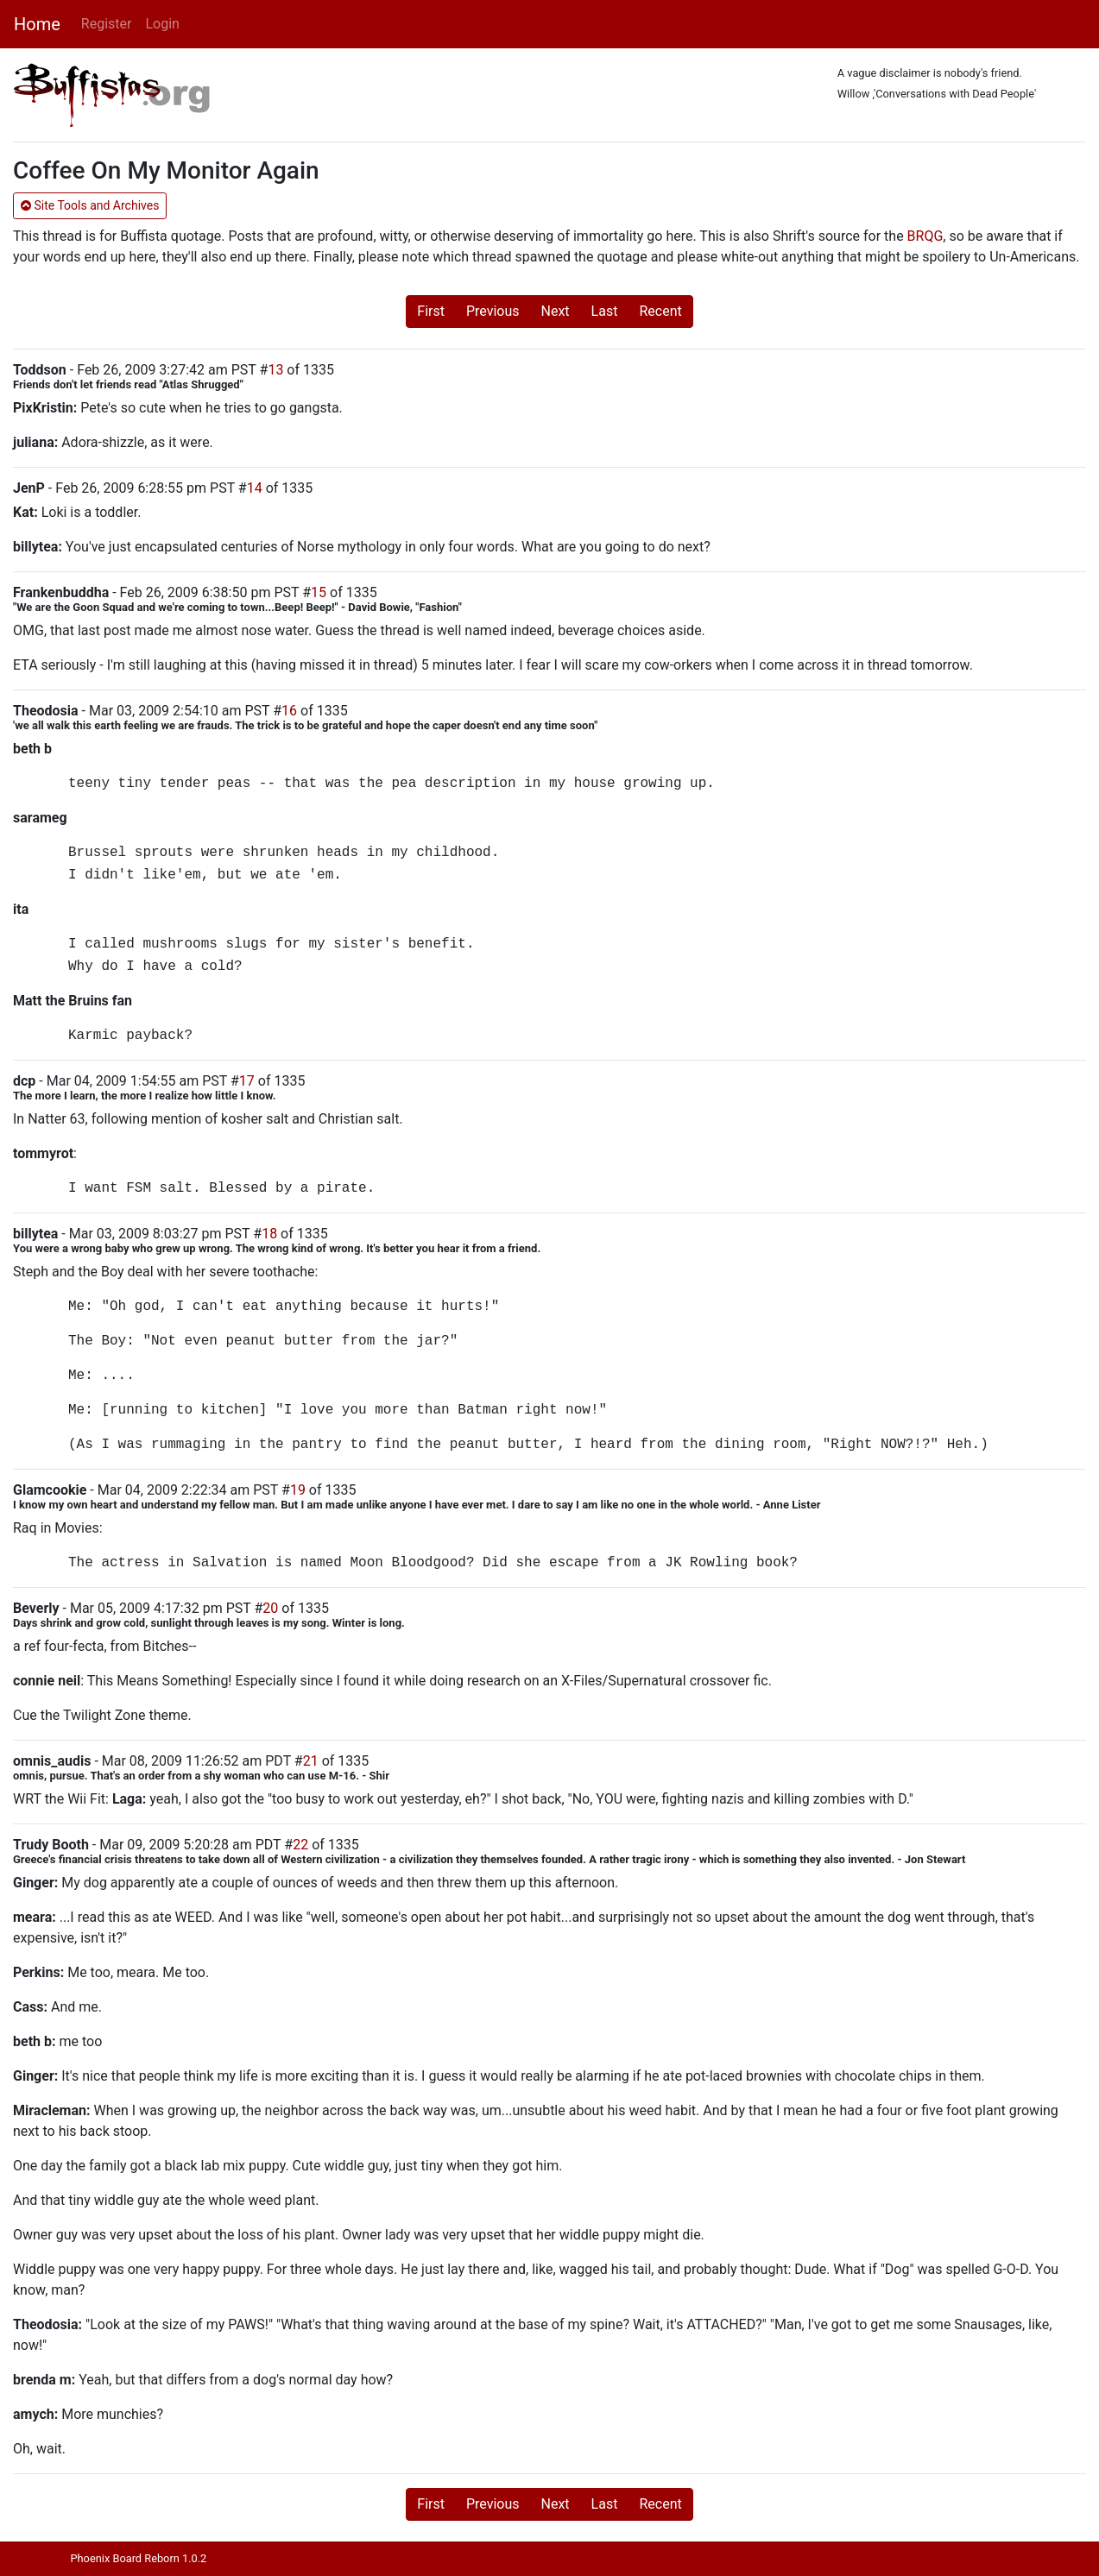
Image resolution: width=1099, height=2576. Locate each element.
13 (275, 370)
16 (289, 710)
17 (247, 1081)
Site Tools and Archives (90, 205)
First (431, 311)
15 (318, 592)
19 (298, 1490)
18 (269, 1233)
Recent (660, 311)
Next (555, 311)
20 (270, 1608)
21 (311, 1761)
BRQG (925, 236)
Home (37, 24)
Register (106, 24)
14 (254, 488)
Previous (493, 311)
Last (604, 311)
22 (300, 1844)
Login (162, 24)
